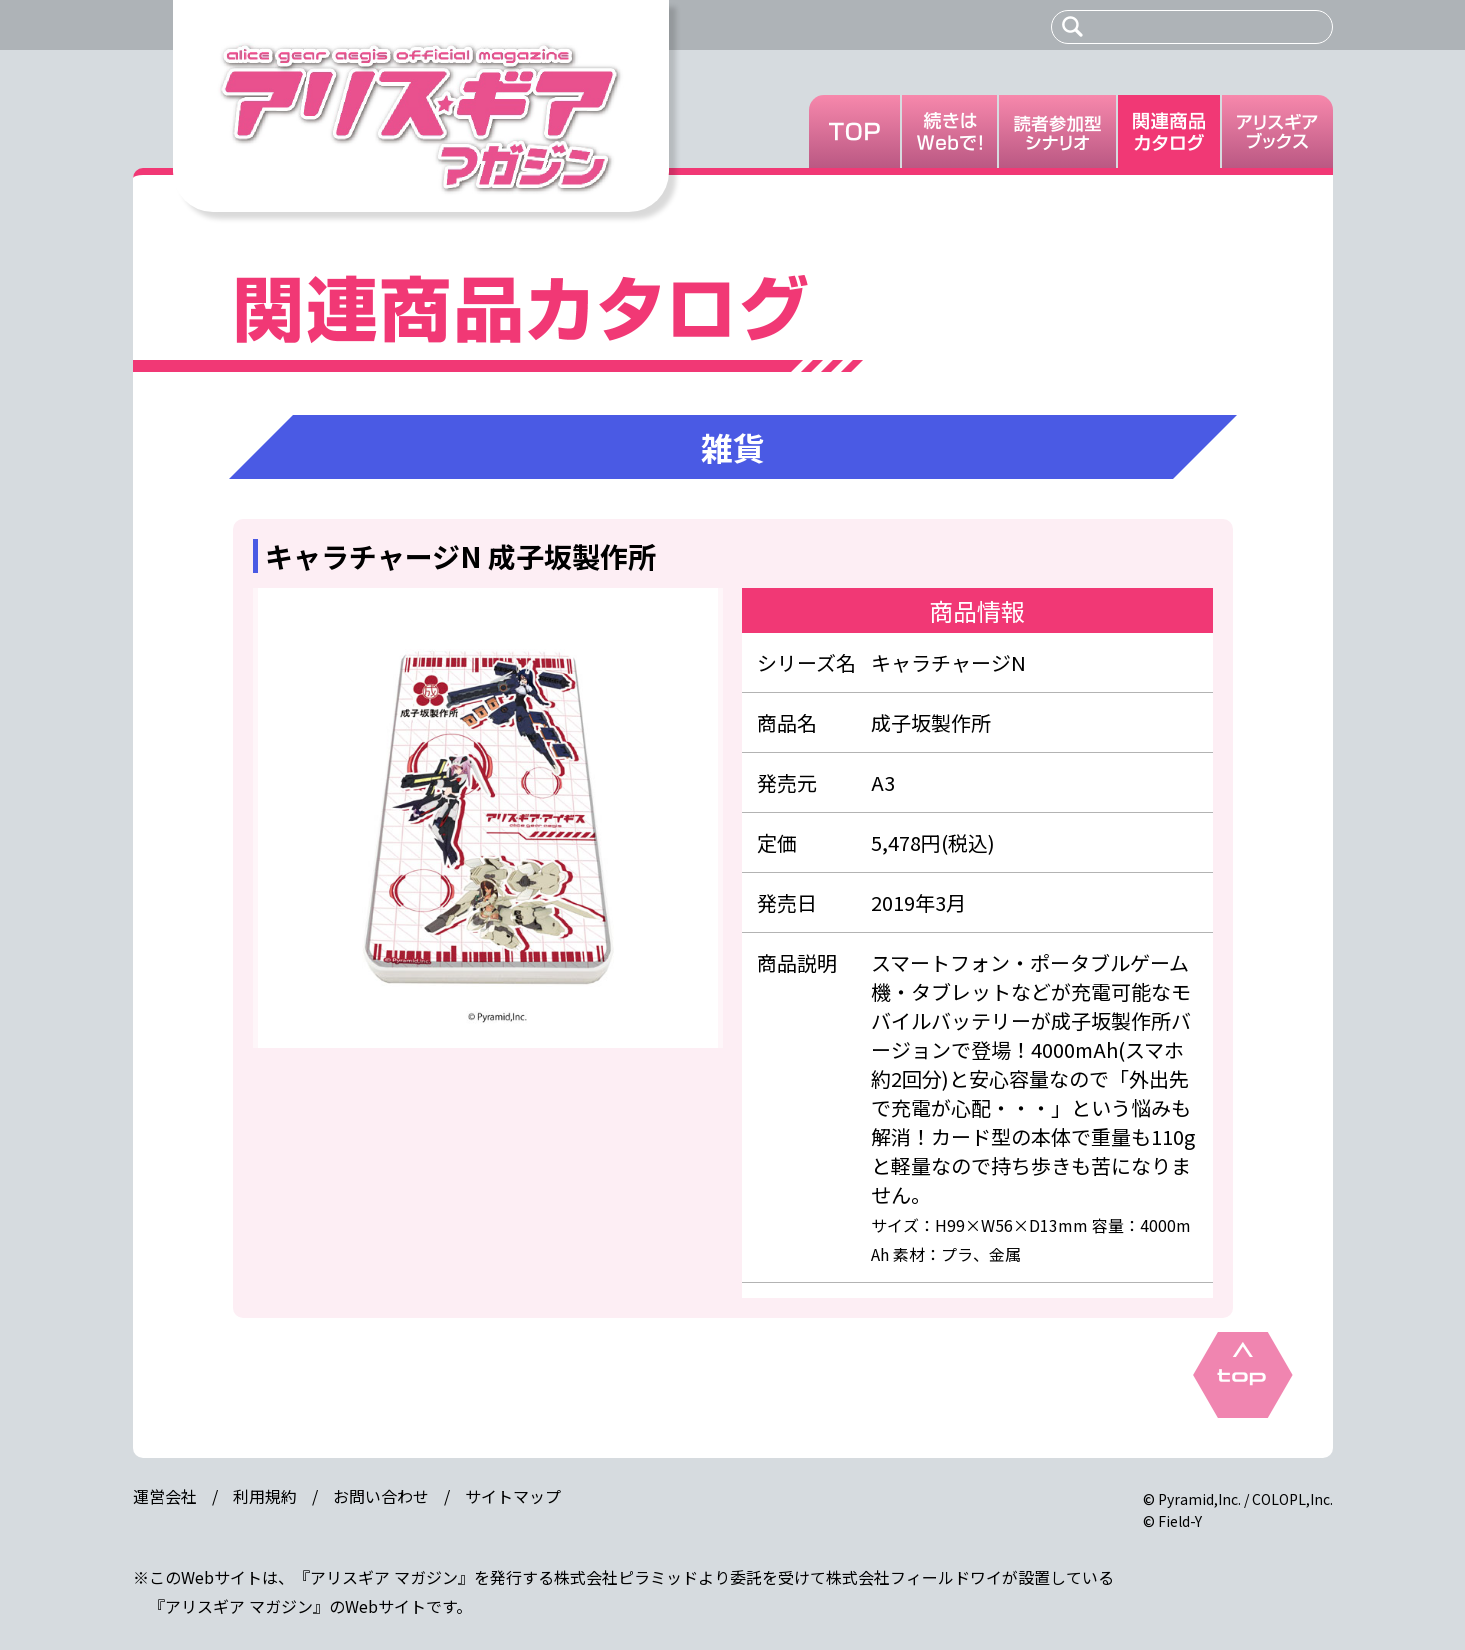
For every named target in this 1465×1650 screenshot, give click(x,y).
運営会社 (165, 1496)
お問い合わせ (381, 1496)
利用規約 (265, 1496)
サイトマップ (513, 1496)
